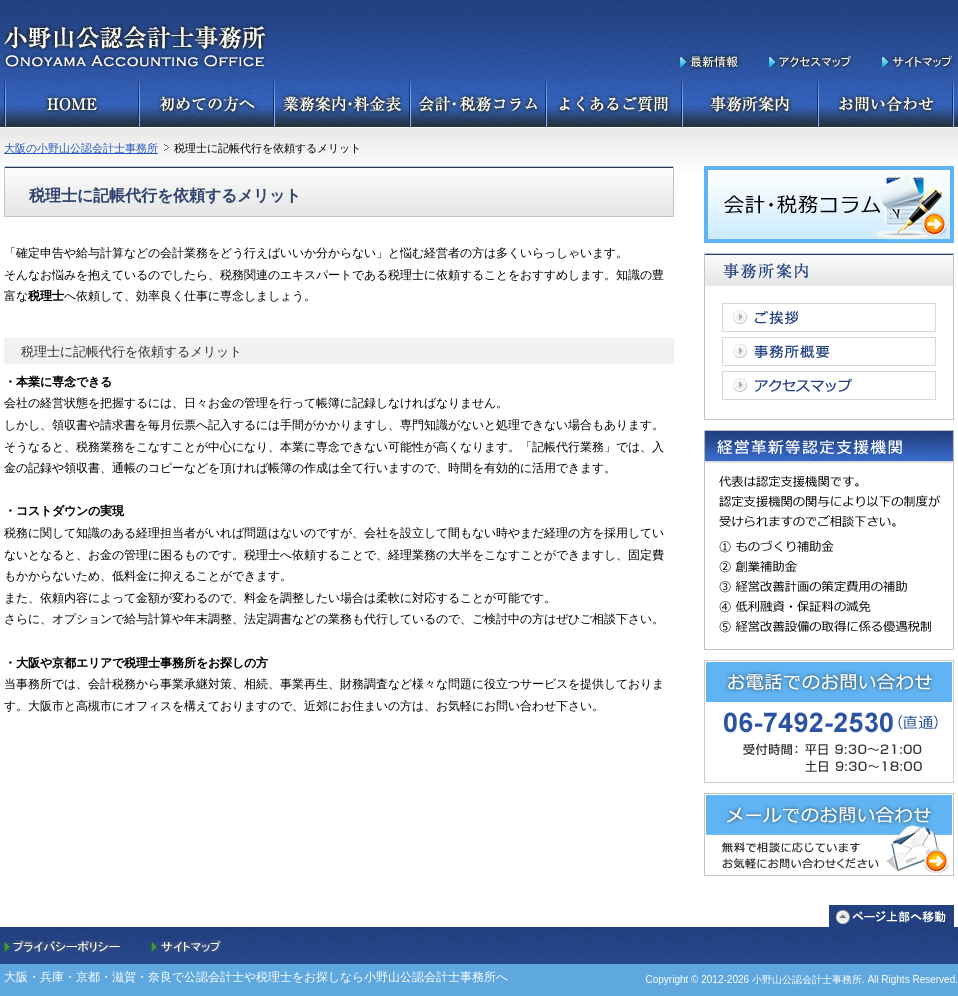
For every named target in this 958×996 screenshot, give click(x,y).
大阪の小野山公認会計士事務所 (81, 148)
